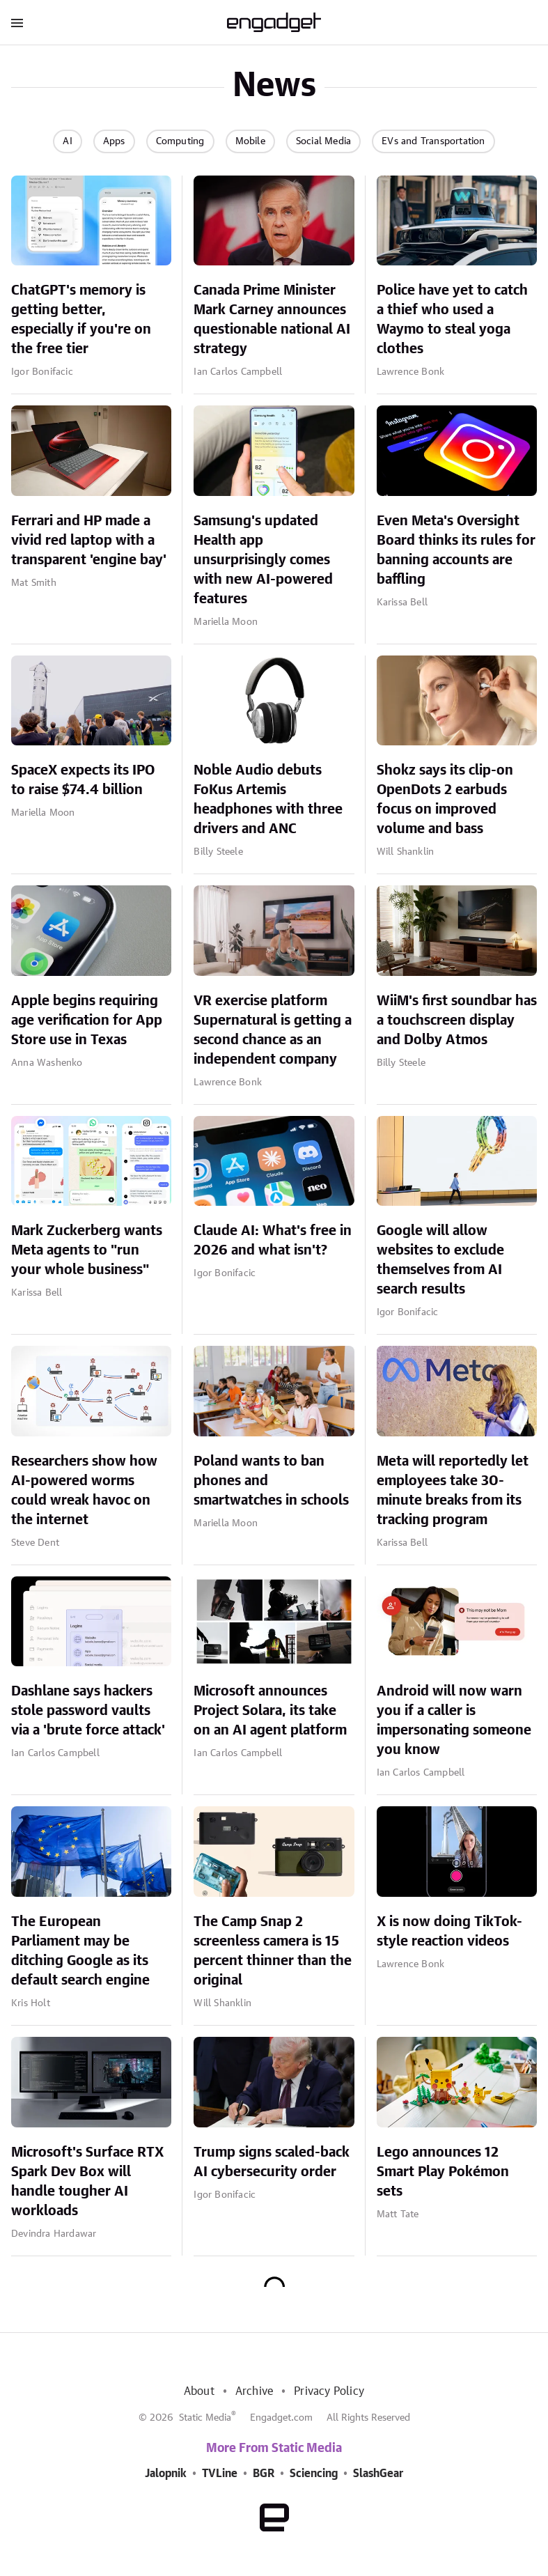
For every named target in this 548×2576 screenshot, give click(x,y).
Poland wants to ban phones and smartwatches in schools (271, 1480)
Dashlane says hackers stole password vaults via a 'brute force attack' (88, 1710)
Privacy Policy (329, 2391)
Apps (114, 141)
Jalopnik (166, 2473)
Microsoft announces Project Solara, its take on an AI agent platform (270, 1710)
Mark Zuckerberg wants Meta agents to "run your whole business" (86, 1250)
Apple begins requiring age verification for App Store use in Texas (86, 1020)
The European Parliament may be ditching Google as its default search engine (80, 1951)
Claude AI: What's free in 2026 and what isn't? (273, 1240)
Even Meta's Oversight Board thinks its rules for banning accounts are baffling (456, 550)
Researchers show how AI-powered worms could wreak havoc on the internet (84, 1490)
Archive (254, 2391)
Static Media (205, 2418)
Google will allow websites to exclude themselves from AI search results (440, 1260)
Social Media (323, 141)
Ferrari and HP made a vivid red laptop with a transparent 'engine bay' (88, 540)
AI (67, 141)
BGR (263, 2473)
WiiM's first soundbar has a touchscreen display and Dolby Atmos (457, 1020)
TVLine (219, 2473)
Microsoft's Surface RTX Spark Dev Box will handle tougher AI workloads (87, 2182)
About (199, 2391)
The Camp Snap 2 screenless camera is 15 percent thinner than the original (273, 1951)
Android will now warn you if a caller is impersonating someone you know (454, 1720)
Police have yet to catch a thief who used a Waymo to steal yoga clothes (452, 320)
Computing (180, 141)
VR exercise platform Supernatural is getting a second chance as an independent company (273, 1030)
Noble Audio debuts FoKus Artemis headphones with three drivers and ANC (268, 799)
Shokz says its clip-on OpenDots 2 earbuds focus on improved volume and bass (445, 799)
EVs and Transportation (433, 141)
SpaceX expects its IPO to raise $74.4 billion (83, 780)
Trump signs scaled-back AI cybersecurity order (272, 2162)
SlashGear (378, 2473)
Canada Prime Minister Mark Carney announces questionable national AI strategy (272, 320)
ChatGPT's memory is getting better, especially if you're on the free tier (81, 320)
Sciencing (314, 2473)
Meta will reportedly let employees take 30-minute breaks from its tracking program (453, 1490)
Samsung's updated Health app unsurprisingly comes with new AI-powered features (263, 560)
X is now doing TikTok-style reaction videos (449, 1931)
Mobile (250, 141)
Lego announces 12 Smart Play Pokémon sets (443, 2172)
